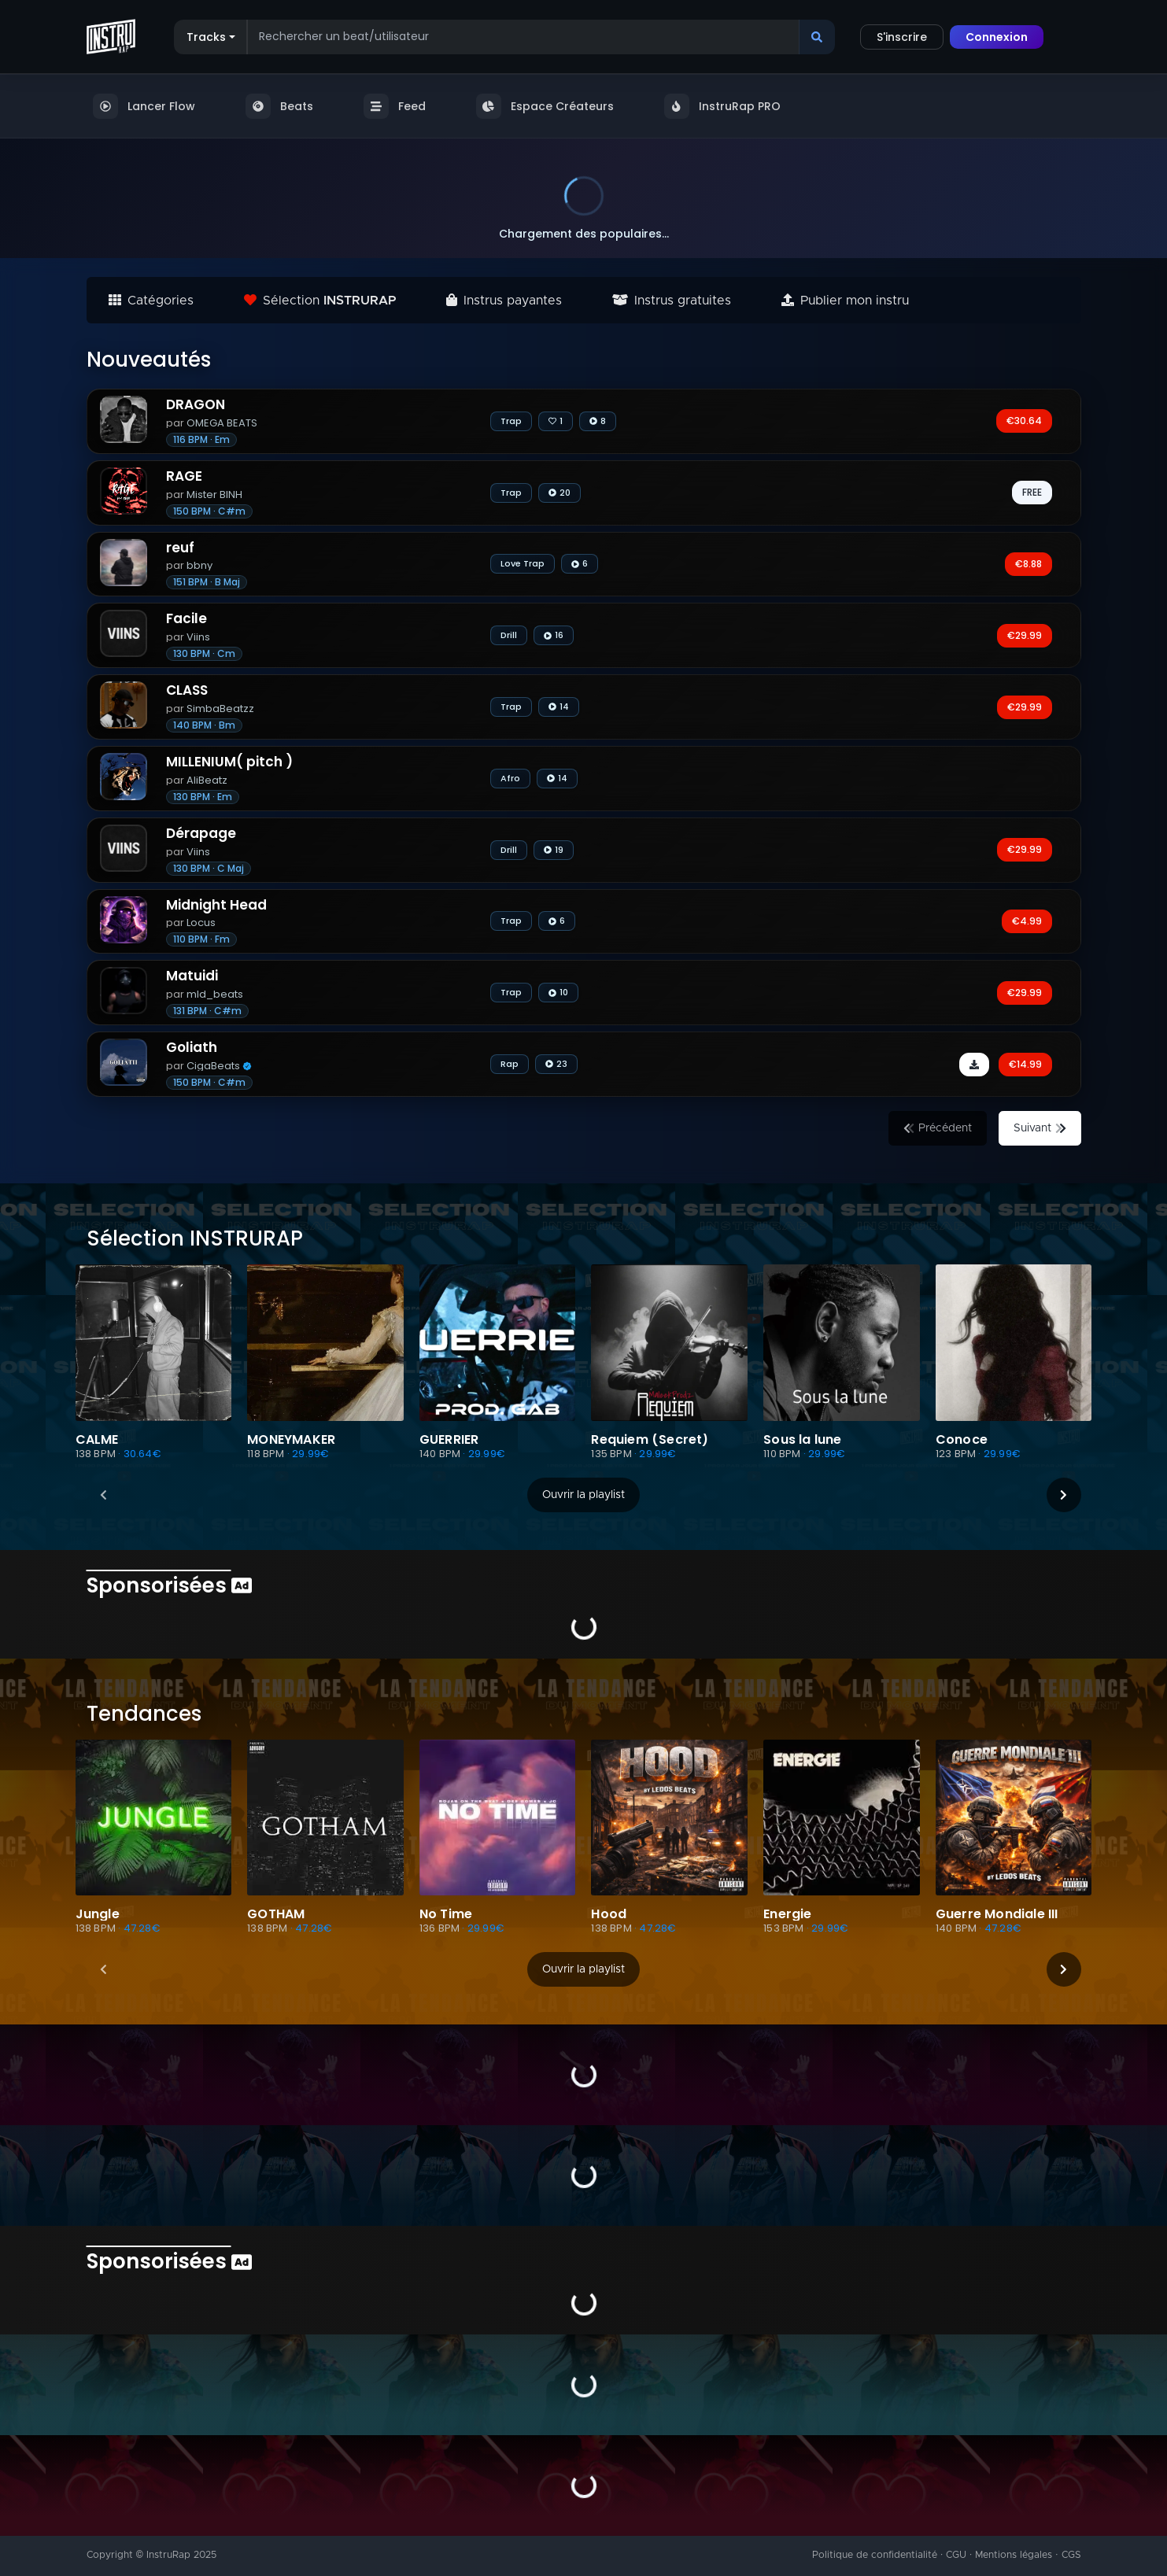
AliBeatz (199, 780)
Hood (608, 1914)
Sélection (320, 300)
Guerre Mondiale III (997, 1914)
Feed (395, 106)
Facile (186, 619)
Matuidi (192, 976)
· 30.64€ (139, 1453)
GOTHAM (276, 1914)
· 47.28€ (139, 1928)
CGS (1071, 2555)
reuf (180, 548)
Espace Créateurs (545, 106)
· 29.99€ (308, 1453)
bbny (191, 565)
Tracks (206, 37)
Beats (279, 106)
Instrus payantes (504, 300)
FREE (1032, 492)
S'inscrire (902, 37)
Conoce (962, 1440)
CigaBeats (211, 1066)
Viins (190, 637)
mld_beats (207, 994)
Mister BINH (206, 494)
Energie (787, 1914)
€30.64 (1024, 420)
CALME (97, 1440)
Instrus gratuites (671, 300)
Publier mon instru (845, 300)
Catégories (151, 300)
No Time (445, 1914)
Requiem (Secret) (649, 1440)
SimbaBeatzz (212, 708)
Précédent (937, 1128)
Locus (193, 922)
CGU (956, 2555)
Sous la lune (802, 1440)
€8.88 (1028, 563)
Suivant (1040, 1128)
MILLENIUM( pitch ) (229, 762)
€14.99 (1025, 1064)
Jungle (98, 1914)
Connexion (997, 37)
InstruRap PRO (722, 106)
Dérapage (201, 834)
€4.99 (1027, 921)
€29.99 (1024, 635)
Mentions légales (1013, 2555)
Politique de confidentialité (874, 2555)
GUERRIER (449, 1440)
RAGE (184, 476)
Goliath (191, 1048)
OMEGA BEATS (214, 423)
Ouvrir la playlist (583, 1494)
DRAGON (195, 405)
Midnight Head (216, 905)
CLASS (187, 690)
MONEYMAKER (291, 1440)
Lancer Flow (144, 106)
